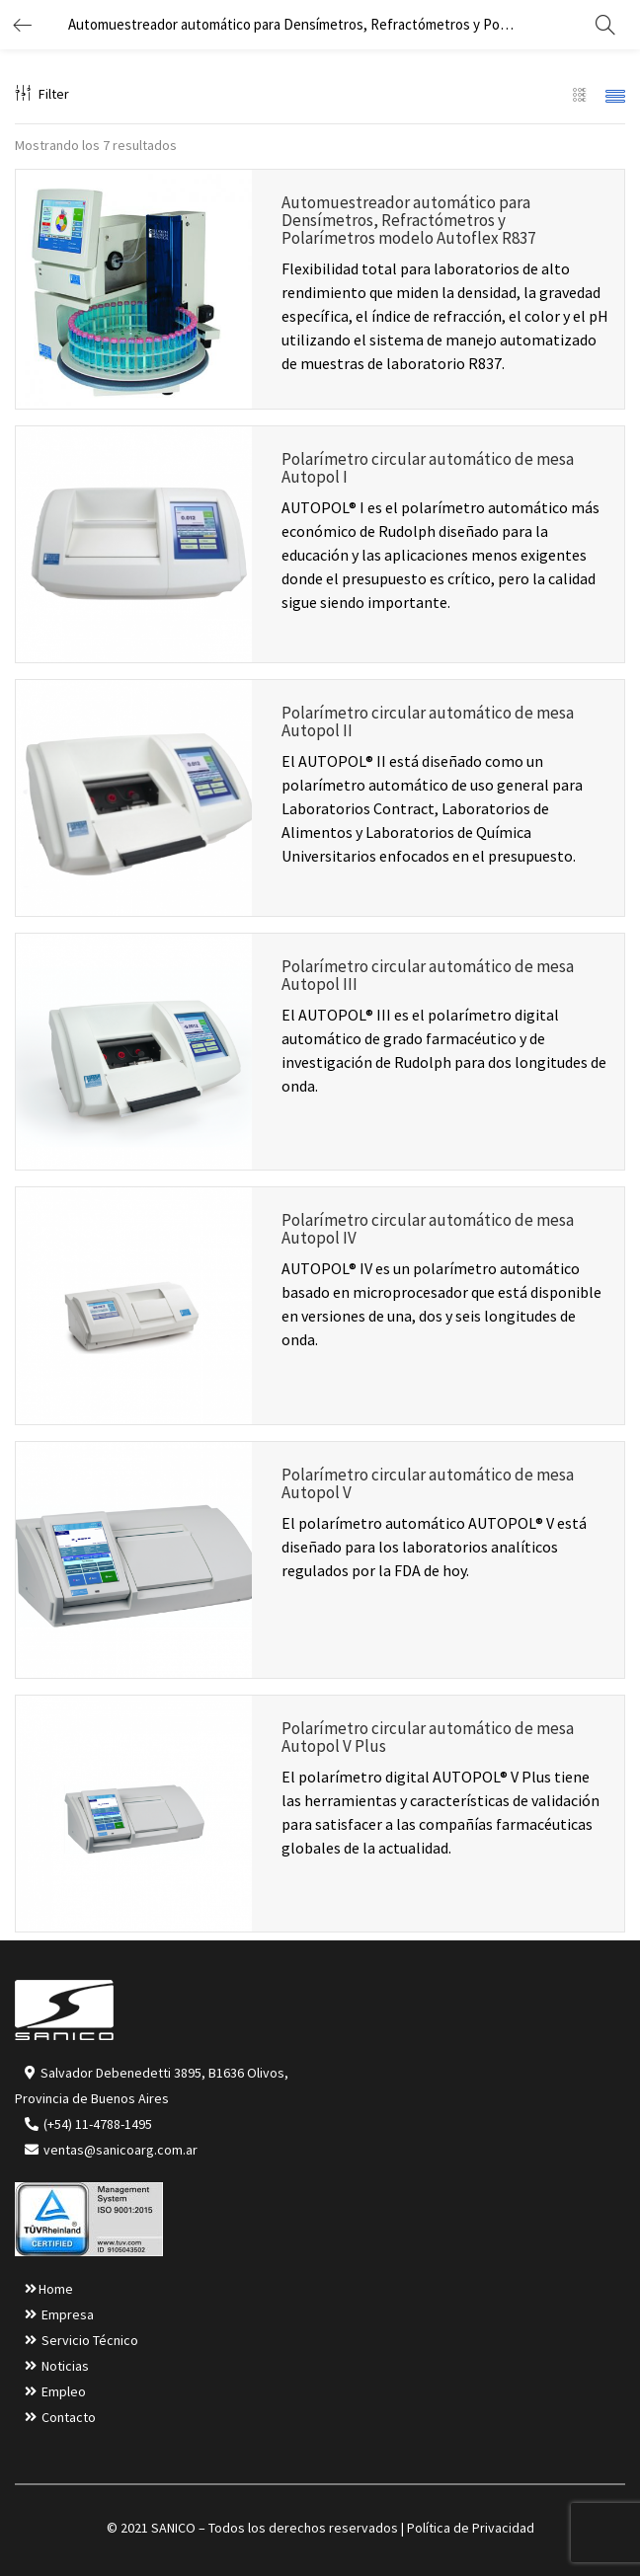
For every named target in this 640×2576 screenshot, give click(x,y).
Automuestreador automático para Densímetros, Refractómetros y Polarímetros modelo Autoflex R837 (408, 220)
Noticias (65, 2366)
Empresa (67, 2314)
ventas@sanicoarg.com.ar (119, 2150)
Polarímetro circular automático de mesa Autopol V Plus (427, 1737)
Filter (42, 94)
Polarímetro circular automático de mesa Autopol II (427, 721)
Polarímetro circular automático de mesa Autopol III (427, 975)
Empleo (63, 2391)
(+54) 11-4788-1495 (97, 2124)
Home (56, 2289)
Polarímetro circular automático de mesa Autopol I (427, 468)
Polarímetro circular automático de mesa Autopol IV (427, 1229)
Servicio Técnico (89, 2340)
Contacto (68, 2417)
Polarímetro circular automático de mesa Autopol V (427, 1483)
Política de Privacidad (470, 2528)
